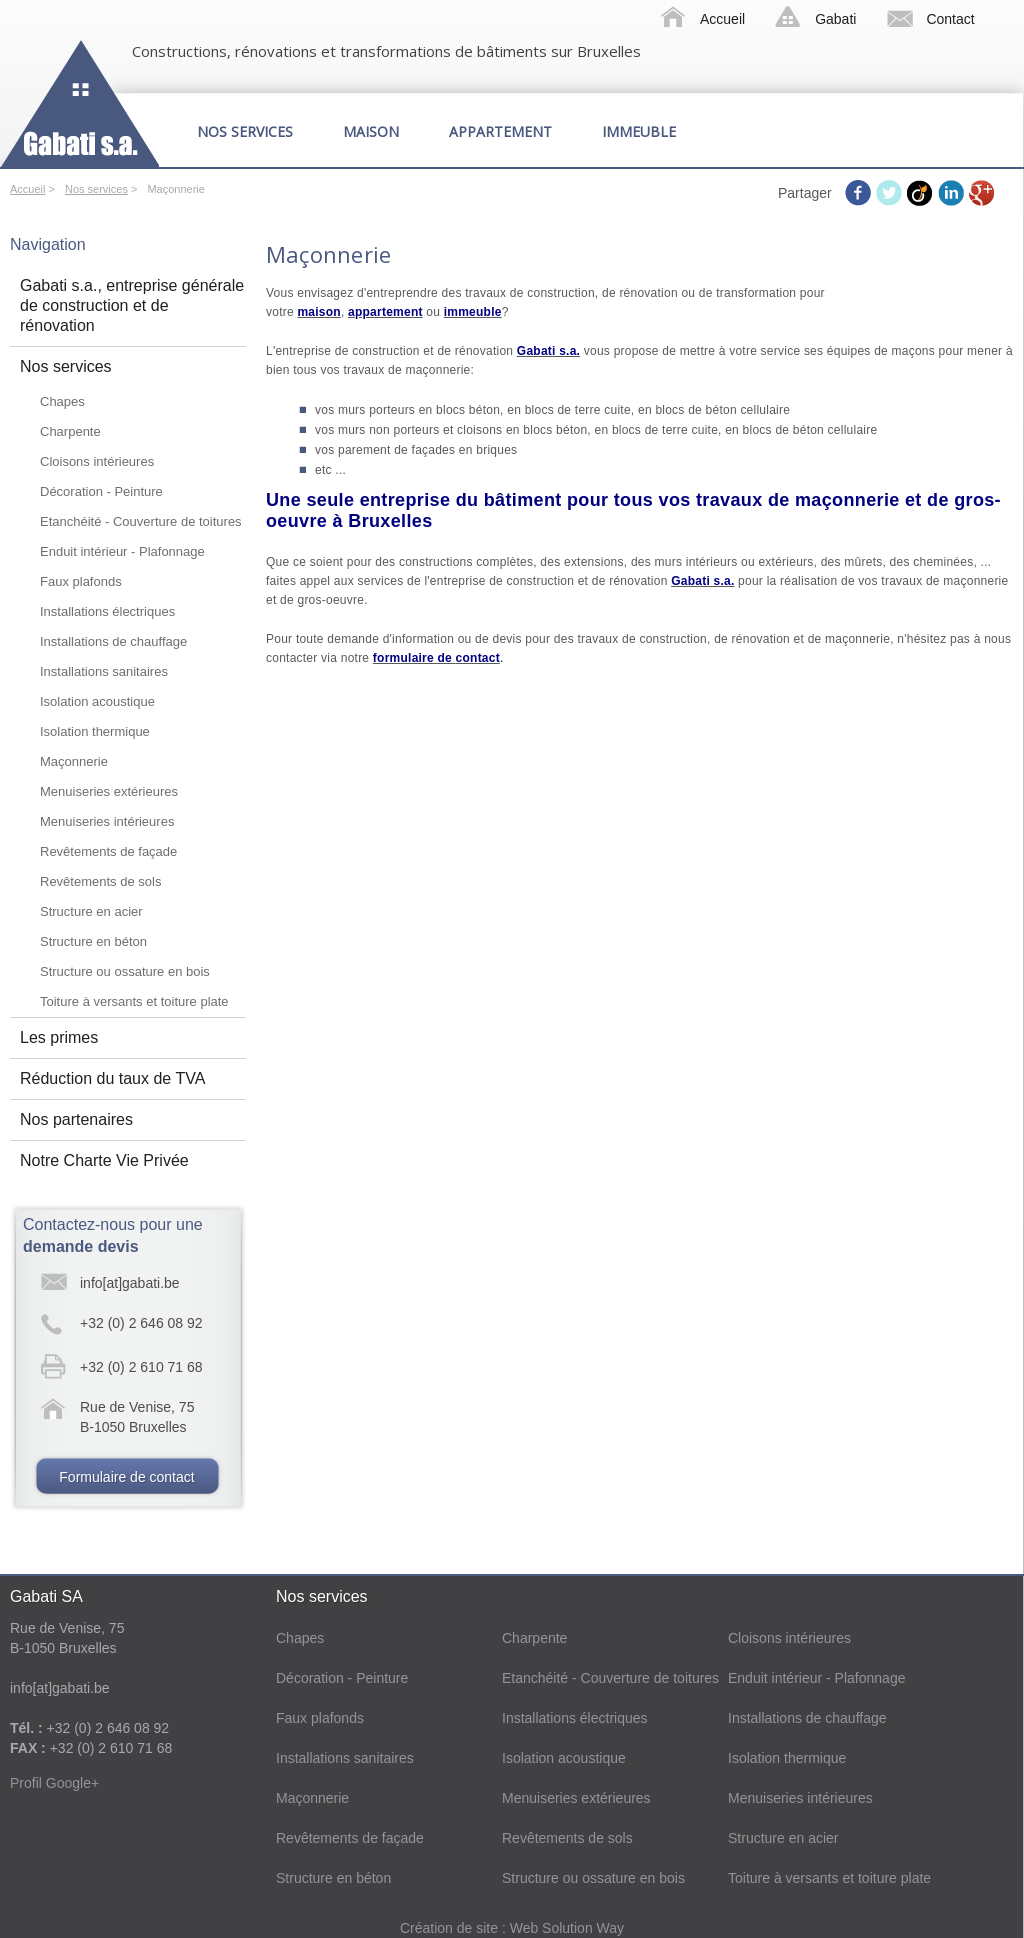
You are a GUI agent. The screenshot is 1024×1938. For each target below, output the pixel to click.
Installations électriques (107, 611)
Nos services (245, 131)
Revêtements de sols (100, 881)
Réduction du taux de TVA (112, 1078)
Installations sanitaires (104, 671)
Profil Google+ (54, 1783)
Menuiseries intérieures (107, 821)
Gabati (835, 19)
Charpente (70, 431)
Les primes (59, 1037)
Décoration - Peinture (101, 491)
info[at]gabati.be (130, 1283)
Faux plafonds (81, 581)
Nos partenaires (76, 1119)
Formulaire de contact (126, 1477)
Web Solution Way (567, 1928)
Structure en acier (91, 911)
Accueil (722, 19)
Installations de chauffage (113, 641)
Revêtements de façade (108, 851)
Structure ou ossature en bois (125, 971)
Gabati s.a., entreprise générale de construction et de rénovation (132, 305)
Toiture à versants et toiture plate (134, 1001)
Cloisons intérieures (97, 461)
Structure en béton (93, 941)
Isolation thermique (95, 731)
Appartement (500, 131)
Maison (371, 131)
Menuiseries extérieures (109, 791)
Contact (950, 19)
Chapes (62, 401)
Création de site (451, 1928)
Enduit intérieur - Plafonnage (122, 551)
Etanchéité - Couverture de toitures (141, 521)
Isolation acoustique (97, 701)
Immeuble (639, 131)
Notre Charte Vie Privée (104, 1160)
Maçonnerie (74, 761)
